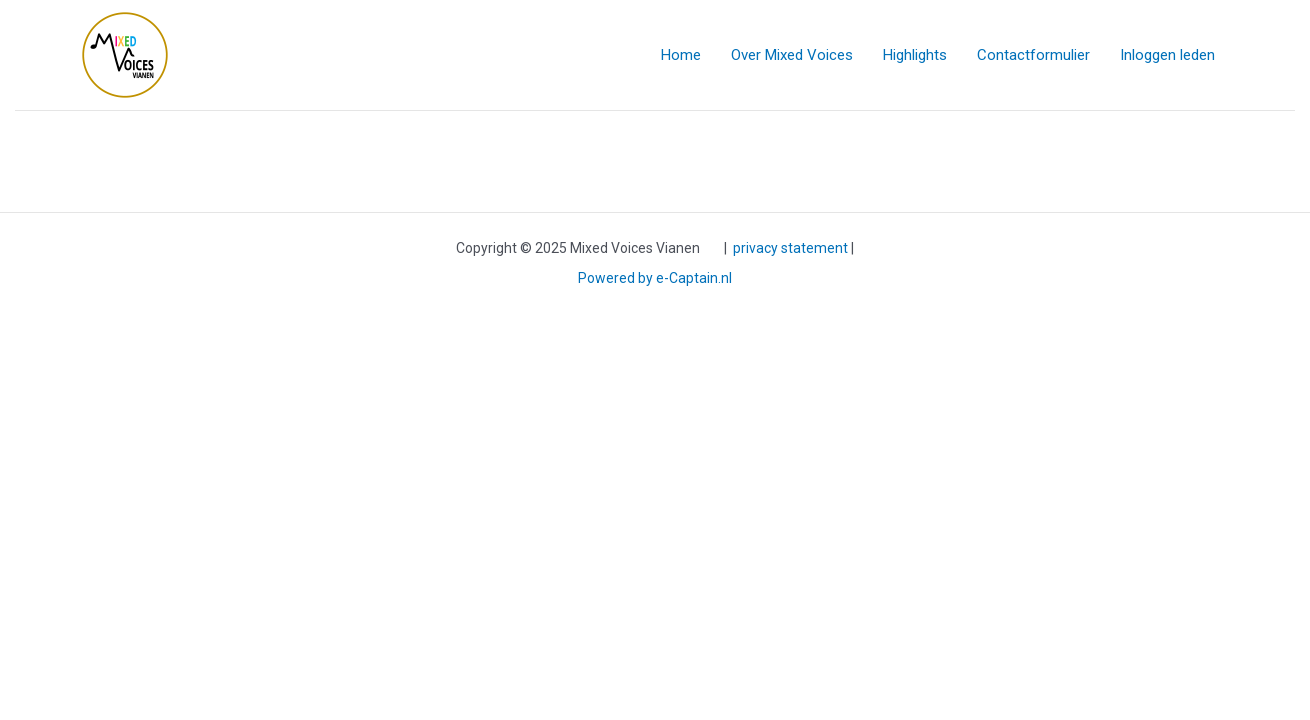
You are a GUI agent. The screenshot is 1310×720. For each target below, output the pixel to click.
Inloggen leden (1167, 55)
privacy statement (790, 248)
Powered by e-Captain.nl (655, 278)
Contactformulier (1033, 55)
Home (681, 55)
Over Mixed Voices (792, 55)
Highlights (915, 55)
